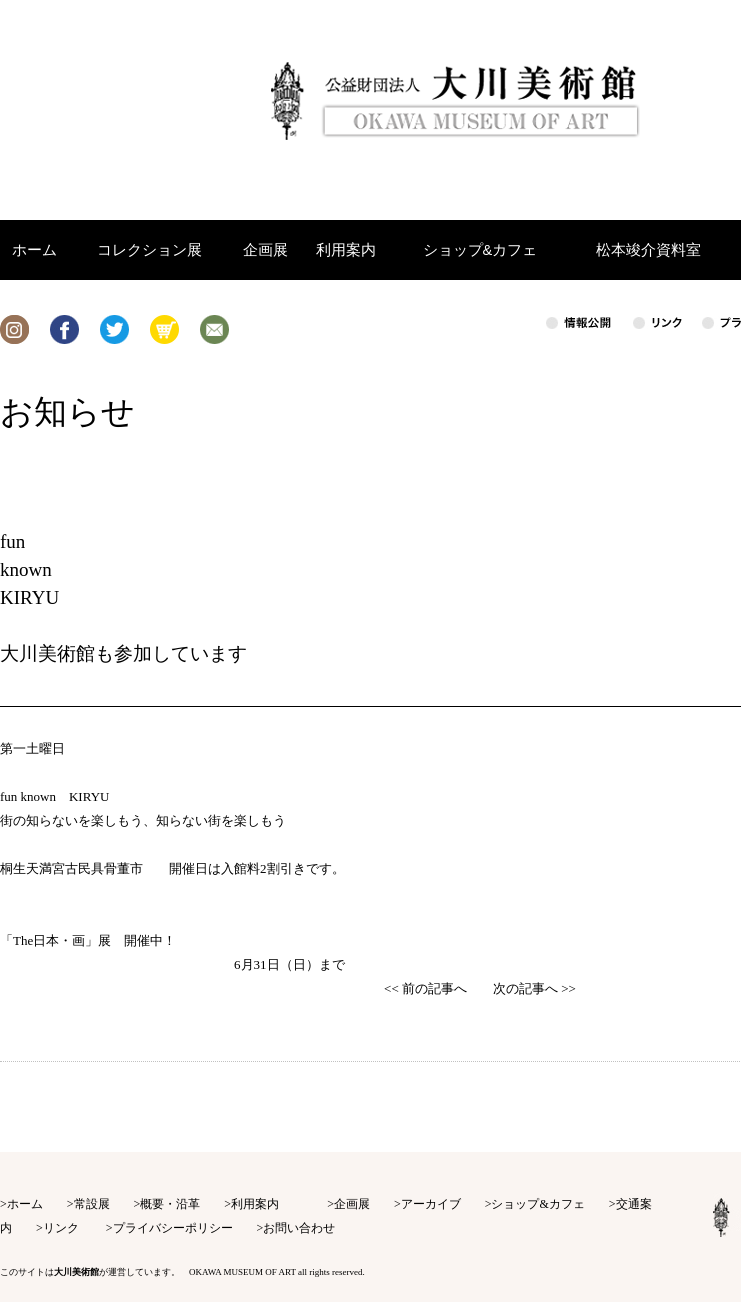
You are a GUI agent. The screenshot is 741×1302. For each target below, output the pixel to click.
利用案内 (255, 1204)
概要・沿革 (170, 1204)
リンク (61, 1228)
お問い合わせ (299, 1228)
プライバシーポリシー (173, 1228)
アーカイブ (431, 1204)
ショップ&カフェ (537, 1204)
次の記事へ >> (534, 988)
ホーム (25, 1204)
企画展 (352, 1204)
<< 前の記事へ (425, 988)
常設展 (92, 1204)
